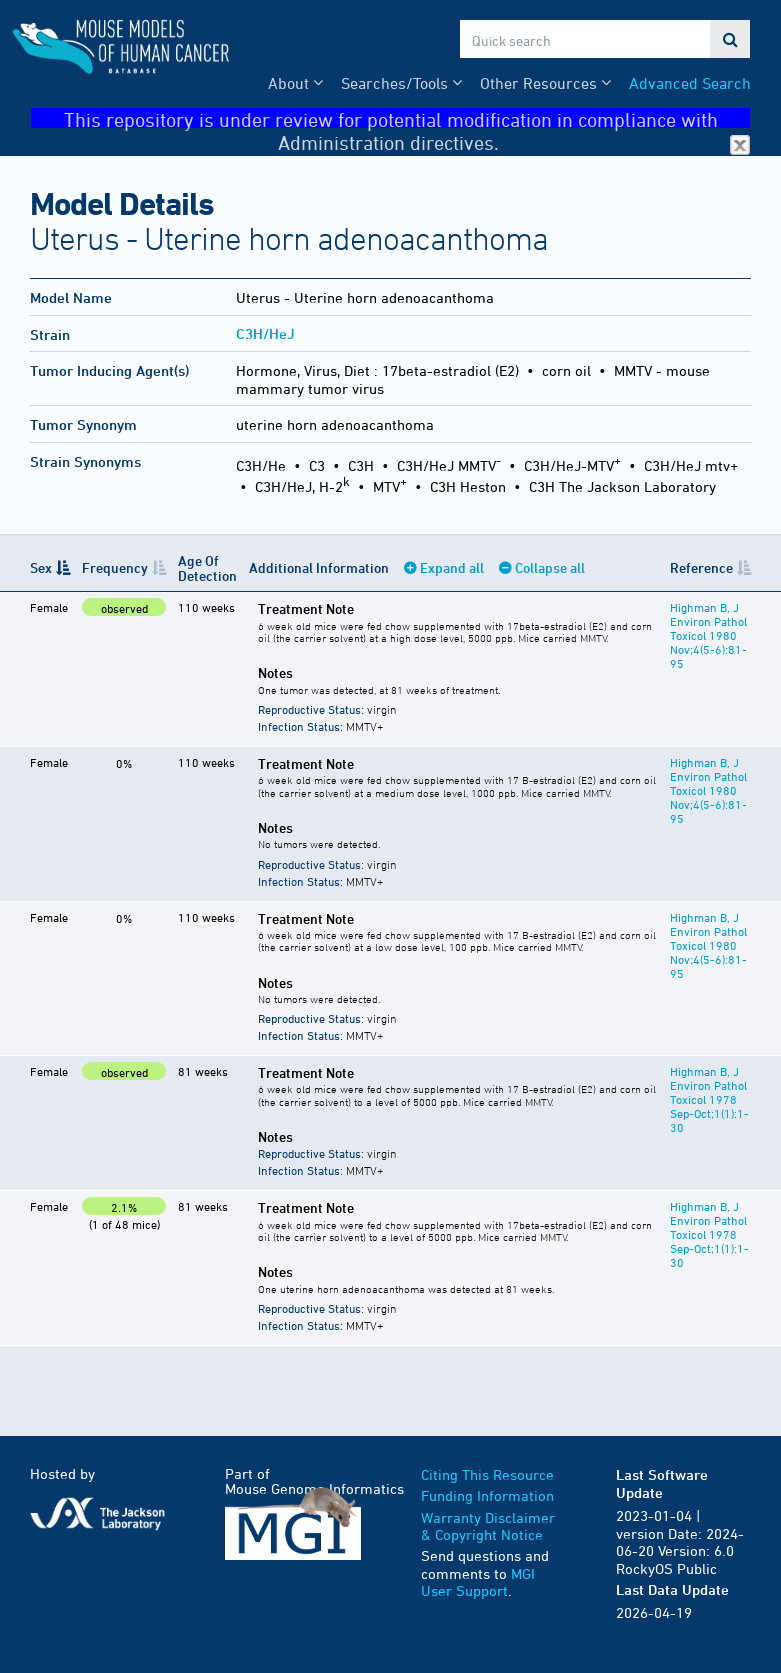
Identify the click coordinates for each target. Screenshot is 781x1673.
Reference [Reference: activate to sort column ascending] (701, 567)
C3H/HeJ (265, 333)
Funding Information (487, 1495)
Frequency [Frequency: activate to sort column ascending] (115, 567)
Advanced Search (690, 83)
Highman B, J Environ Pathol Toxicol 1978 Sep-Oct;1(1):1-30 (709, 1099)
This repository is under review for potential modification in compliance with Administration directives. (407, 118)
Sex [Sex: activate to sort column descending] (41, 567)
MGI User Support (478, 1582)
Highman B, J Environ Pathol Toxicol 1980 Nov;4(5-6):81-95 (708, 635)
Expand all (452, 567)
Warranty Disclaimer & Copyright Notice (488, 1526)
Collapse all (550, 567)
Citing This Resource (487, 1474)
